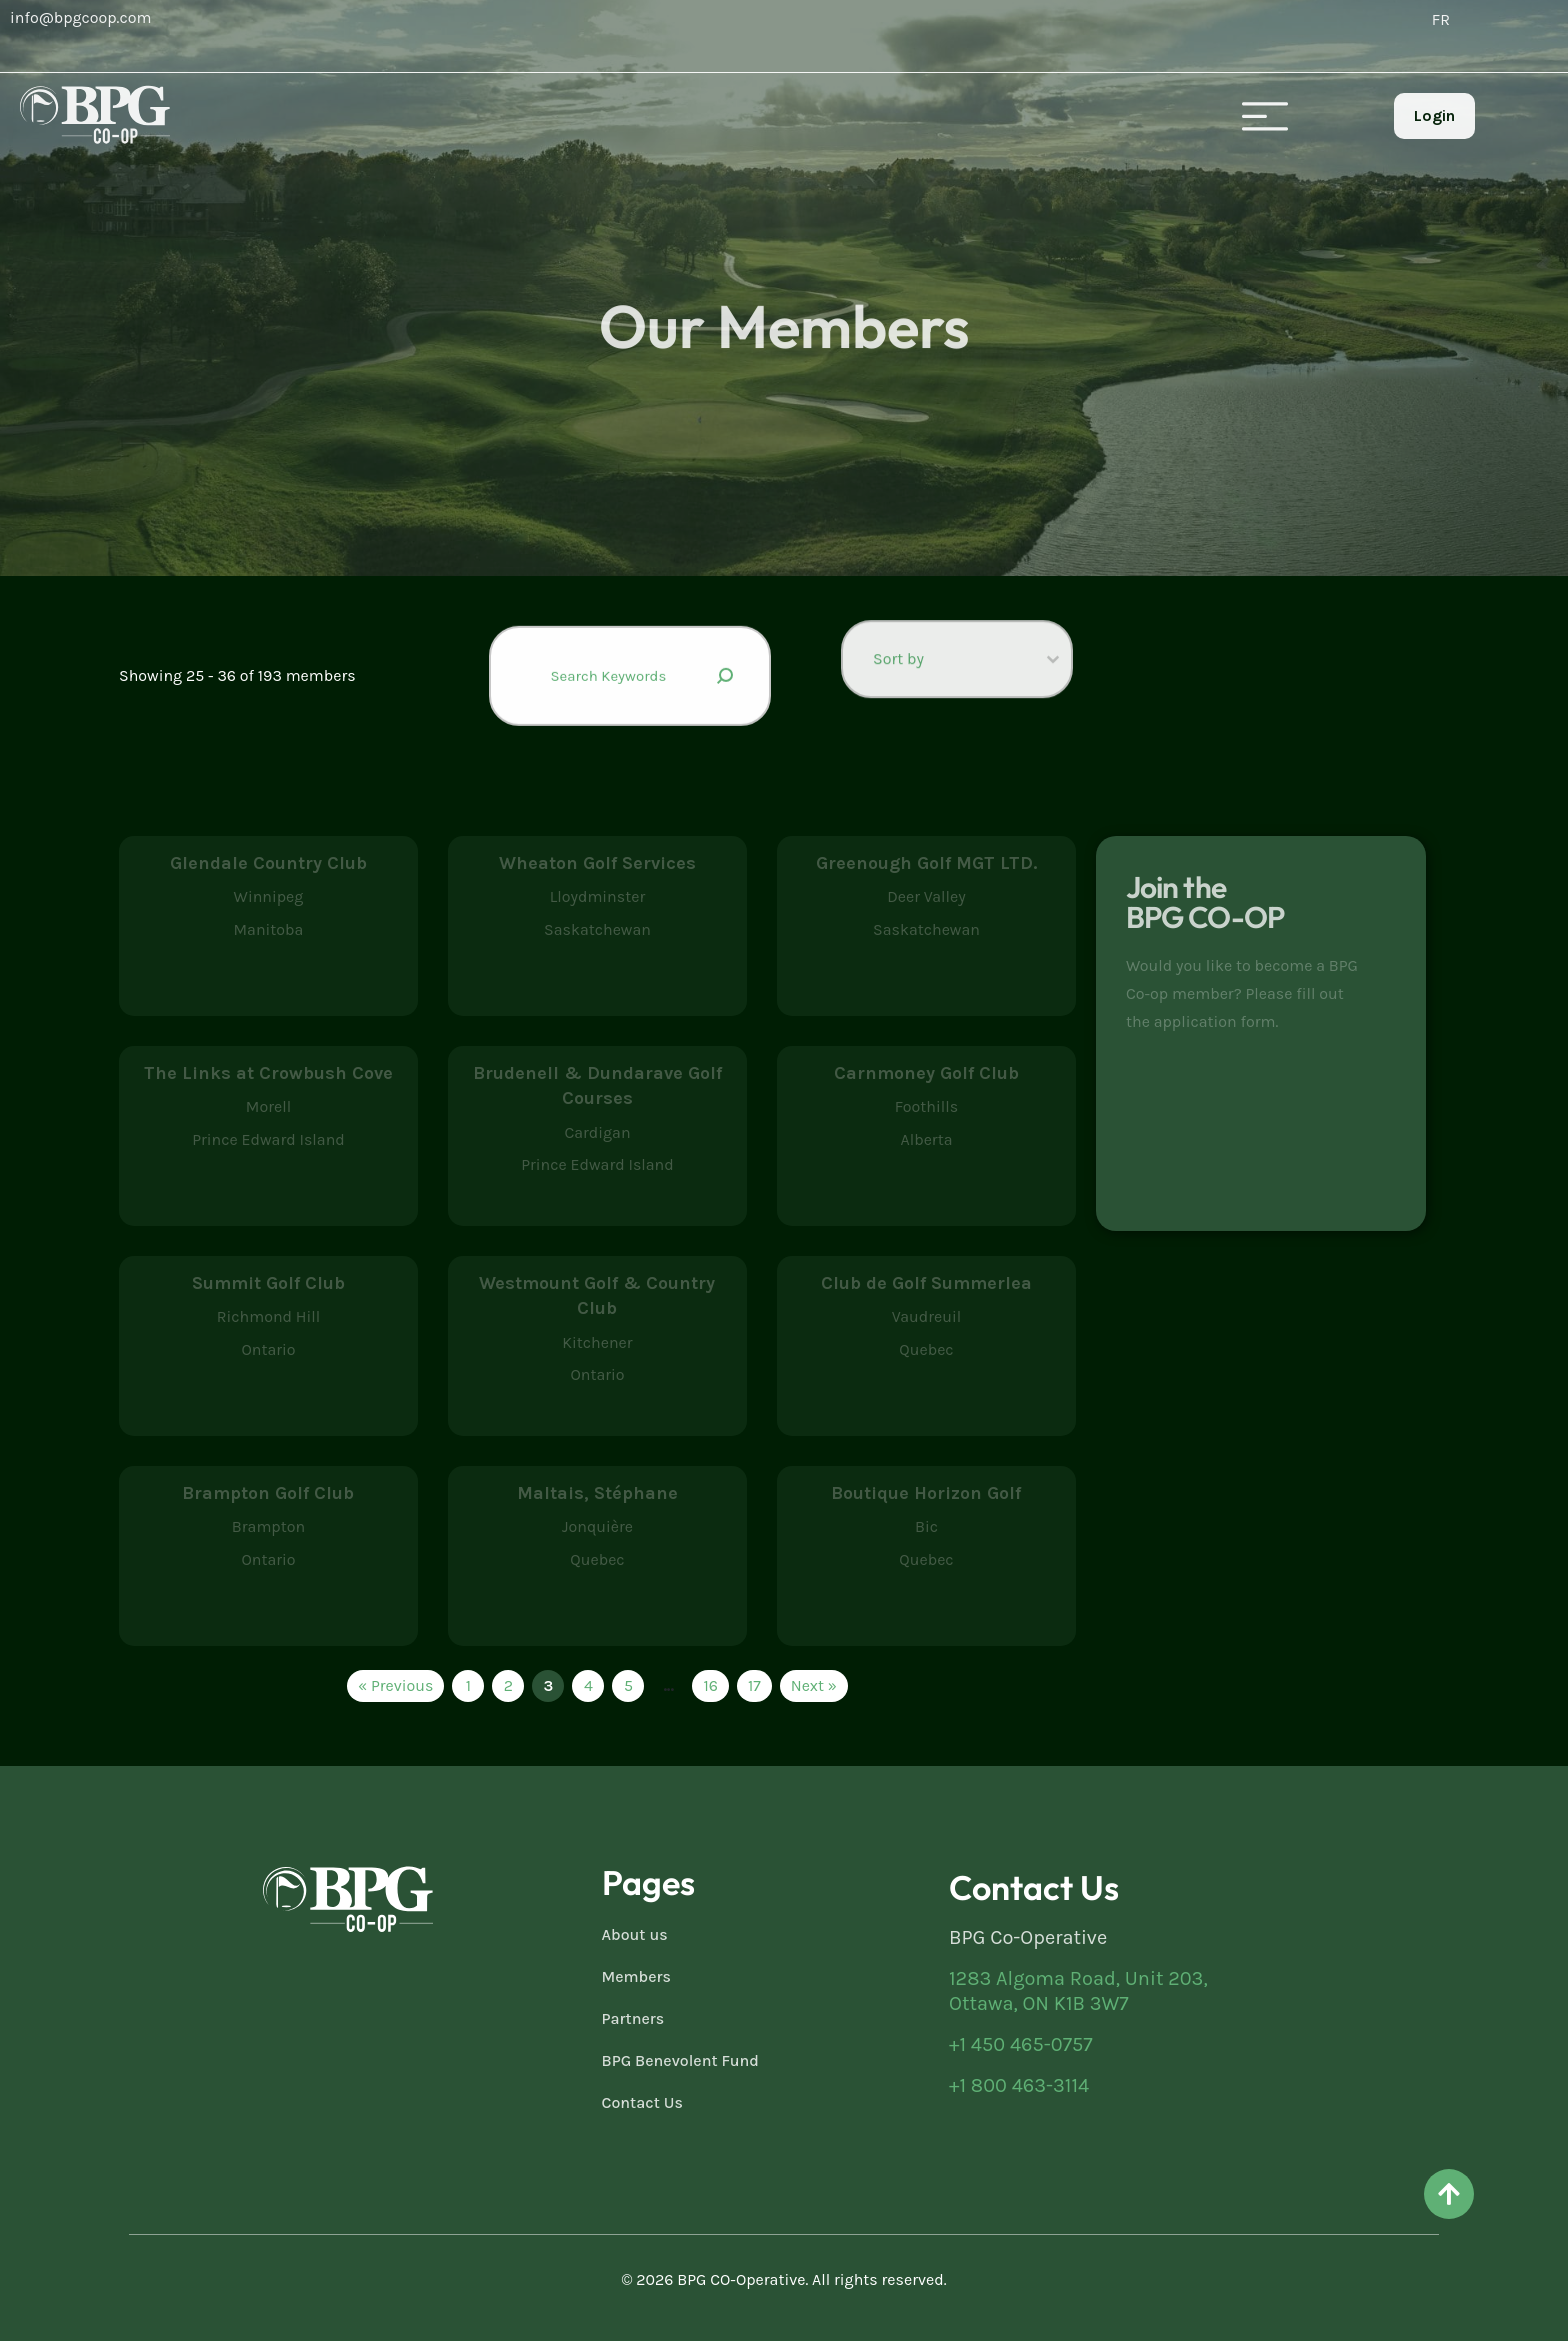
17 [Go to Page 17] (754, 1685)
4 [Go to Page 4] (588, 1685)
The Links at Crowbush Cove (268, 1073)
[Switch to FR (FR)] (1441, 20)
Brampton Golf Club (268, 1493)
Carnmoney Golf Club (926, 1073)
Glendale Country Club (268, 863)
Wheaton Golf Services (597, 863)
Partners (633, 2018)
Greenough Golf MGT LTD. (926, 863)
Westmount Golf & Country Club (597, 1295)
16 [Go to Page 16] (710, 1685)
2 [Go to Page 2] (508, 1685)
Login (1434, 115)
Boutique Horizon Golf (926, 1493)
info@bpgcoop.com (80, 17)
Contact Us (642, 2102)
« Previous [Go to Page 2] (395, 1685)
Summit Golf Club (268, 1283)
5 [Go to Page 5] (628, 1685)
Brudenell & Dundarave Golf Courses (597, 1085)
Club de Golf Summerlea (926, 1283)
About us (635, 1934)
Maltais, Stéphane (597, 1493)
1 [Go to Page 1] (468, 1685)
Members (637, 1976)
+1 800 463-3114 (1019, 2085)
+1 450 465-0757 (1021, 2044)
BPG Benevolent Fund (680, 2060)
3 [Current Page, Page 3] (549, 1685)
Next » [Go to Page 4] (814, 1685)
